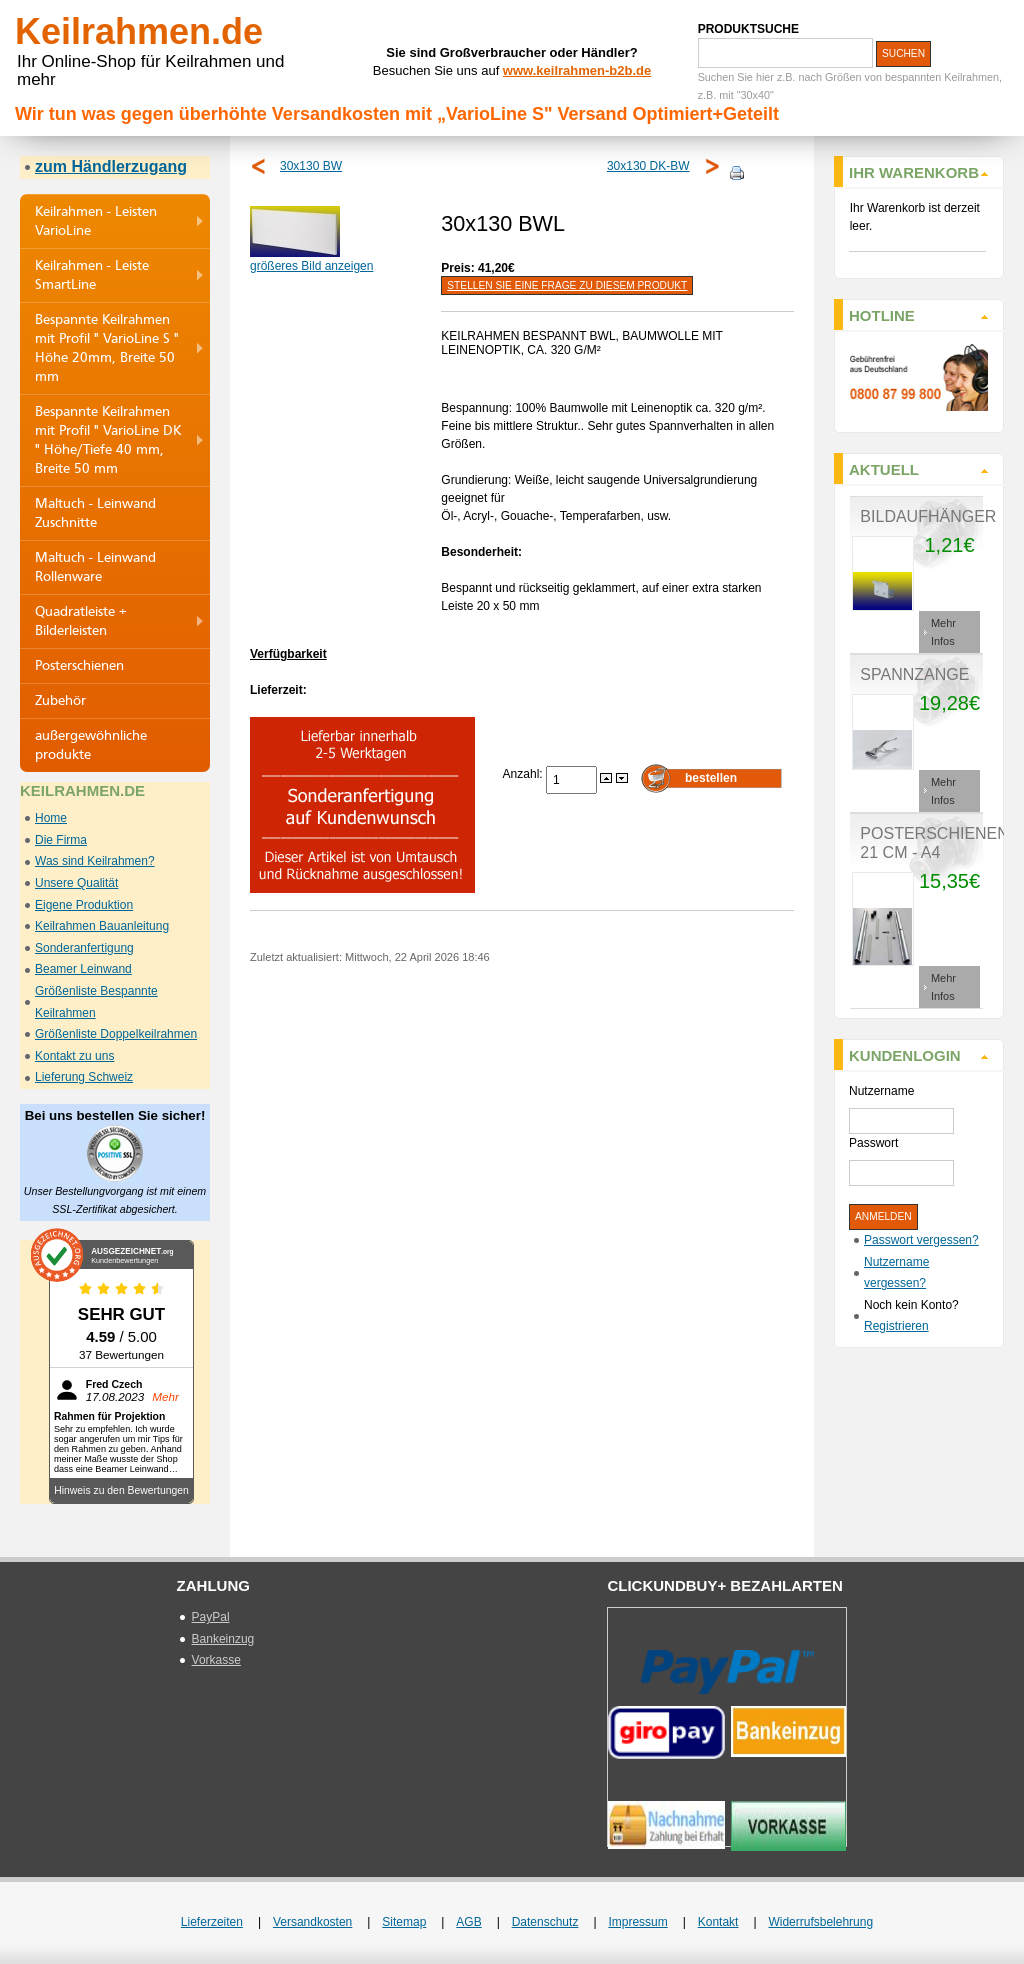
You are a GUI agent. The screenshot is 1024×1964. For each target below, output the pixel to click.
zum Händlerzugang (111, 166)
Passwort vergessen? (921, 1240)
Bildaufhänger (928, 516)
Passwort (873, 1143)
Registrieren (896, 1326)
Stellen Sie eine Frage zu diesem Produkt (567, 285)
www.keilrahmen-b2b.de (577, 70)
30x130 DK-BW (648, 166)
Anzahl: (524, 774)
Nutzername (881, 1091)
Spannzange (914, 674)
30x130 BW (311, 166)
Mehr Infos (943, 632)
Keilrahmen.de (139, 31)
